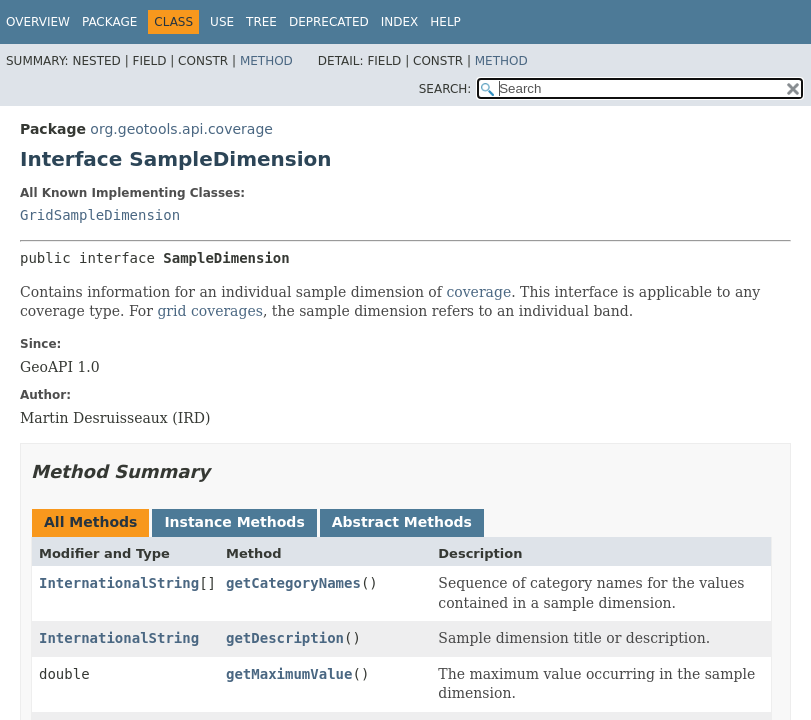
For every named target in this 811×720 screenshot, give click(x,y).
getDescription (285, 638)
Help (445, 22)
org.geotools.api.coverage (181, 129)
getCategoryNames (293, 583)
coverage (478, 292)
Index (400, 22)
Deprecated (329, 22)
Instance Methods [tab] (234, 522)
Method (266, 61)
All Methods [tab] (90, 522)
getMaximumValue (289, 674)
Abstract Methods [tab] (402, 522)
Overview (38, 22)
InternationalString (119, 583)
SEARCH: (445, 89)
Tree (261, 22)
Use (222, 22)
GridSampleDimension (100, 215)
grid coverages (209, 311)
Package (109, 22)
